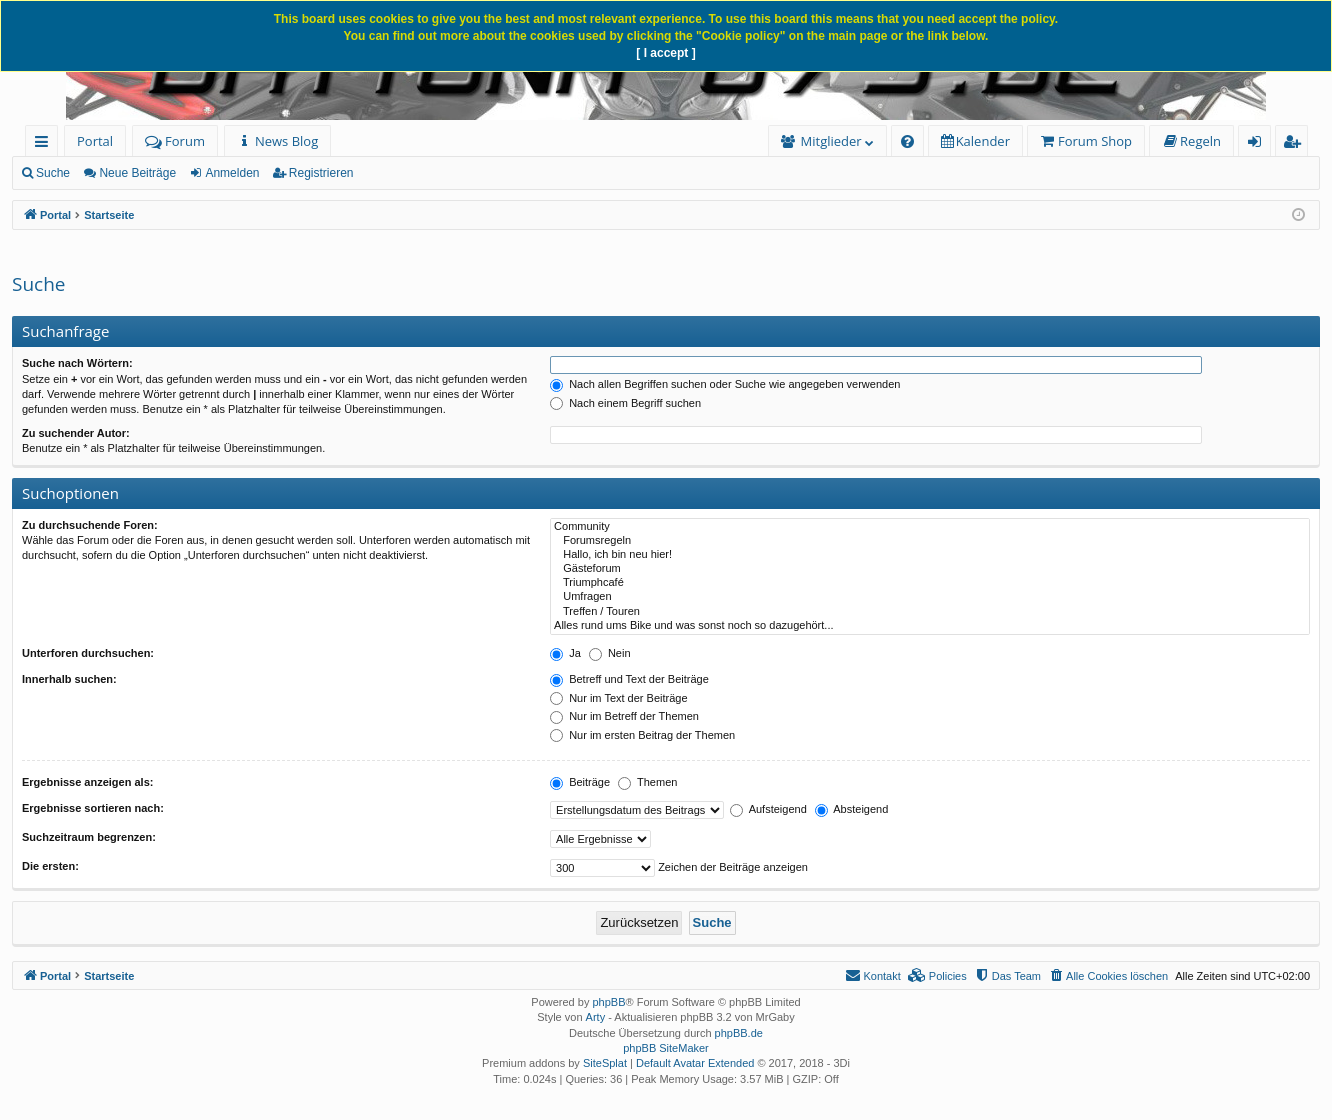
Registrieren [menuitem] (1296, 144)
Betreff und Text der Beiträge (629, 679)
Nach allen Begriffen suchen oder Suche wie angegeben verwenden (725, 384)
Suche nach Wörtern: (77, 363)
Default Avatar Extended (695, 1063)
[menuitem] (277, 141)
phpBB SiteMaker (666, 1048)
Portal (95, 141)
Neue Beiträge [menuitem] (137, 173)
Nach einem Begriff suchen (625, 403)
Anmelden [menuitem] (1260, 144)
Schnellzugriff (45, 144)
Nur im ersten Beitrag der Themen (642, 735)
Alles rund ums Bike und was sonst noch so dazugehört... (930, 626)
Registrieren (321, 173)
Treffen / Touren (930, 612)
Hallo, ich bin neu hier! (930, 555)
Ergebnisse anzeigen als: (87, 782)
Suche (53, 173)
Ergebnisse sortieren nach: (93, 808)
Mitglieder (831, 141)
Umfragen (930, 597)
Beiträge (580, 782)
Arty (596, 1017)
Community (930, 527)
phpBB (608, 1002)
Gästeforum (930, 569)
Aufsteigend (768, 809)
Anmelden (232, 173)
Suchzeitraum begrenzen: (89, 837)
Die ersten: (50, 866)
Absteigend (852, 809)
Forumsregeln (930, 541)
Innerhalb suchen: (69, 679)
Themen (647, 782)
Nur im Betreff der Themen (624, 716)
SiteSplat (605, 1063)
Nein (610, 653)
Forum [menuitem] (175, 141)
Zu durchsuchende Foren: (90, 525)
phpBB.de (739, 1033)
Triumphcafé (930, 583)
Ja (565, 653)
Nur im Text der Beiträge (618, 698)
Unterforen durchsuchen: (88, 653)
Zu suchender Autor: (76, 433)
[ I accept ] (665, 53)
